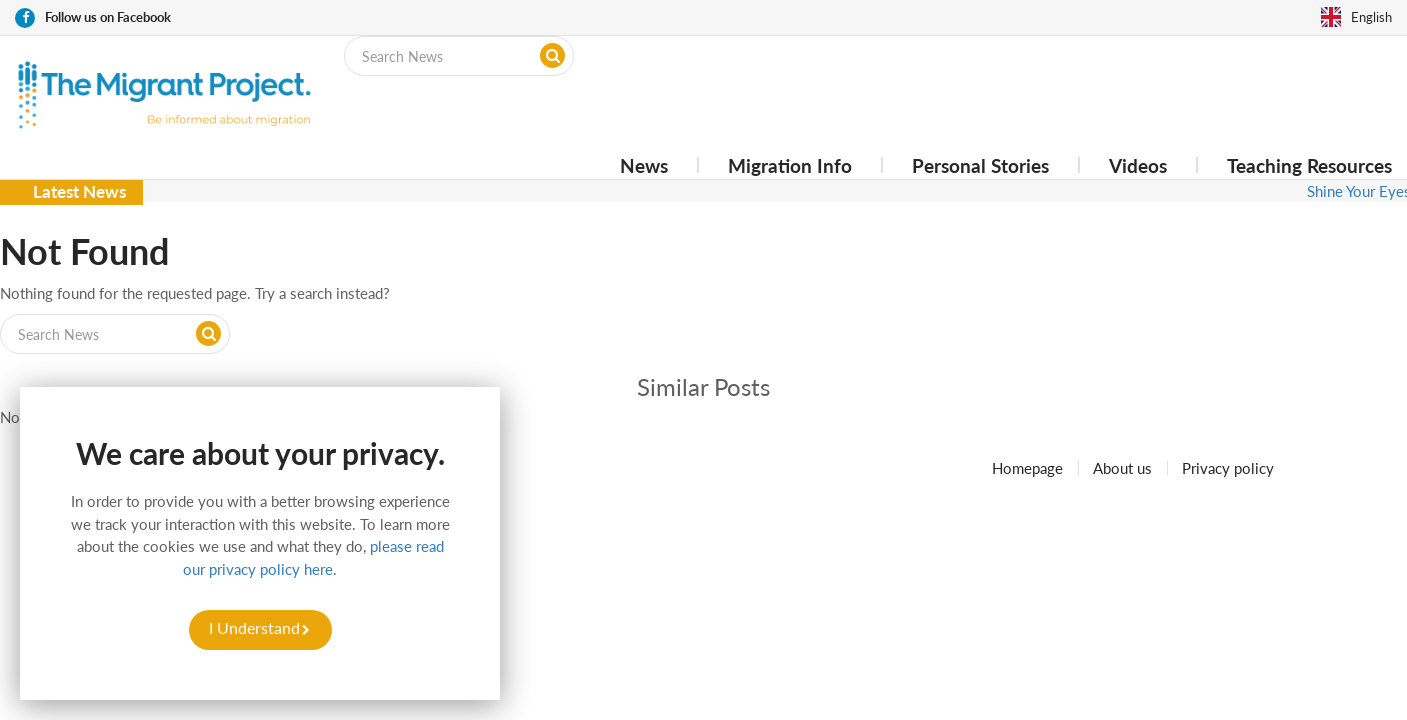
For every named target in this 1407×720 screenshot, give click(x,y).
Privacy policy (1228, 468)
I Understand (254, 627)
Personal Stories (980, 165)
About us (1122, 468)
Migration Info (790, 165)
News (644, 165)
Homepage (1027, 468)
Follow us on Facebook (108, 17)
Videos (1138, 165)
